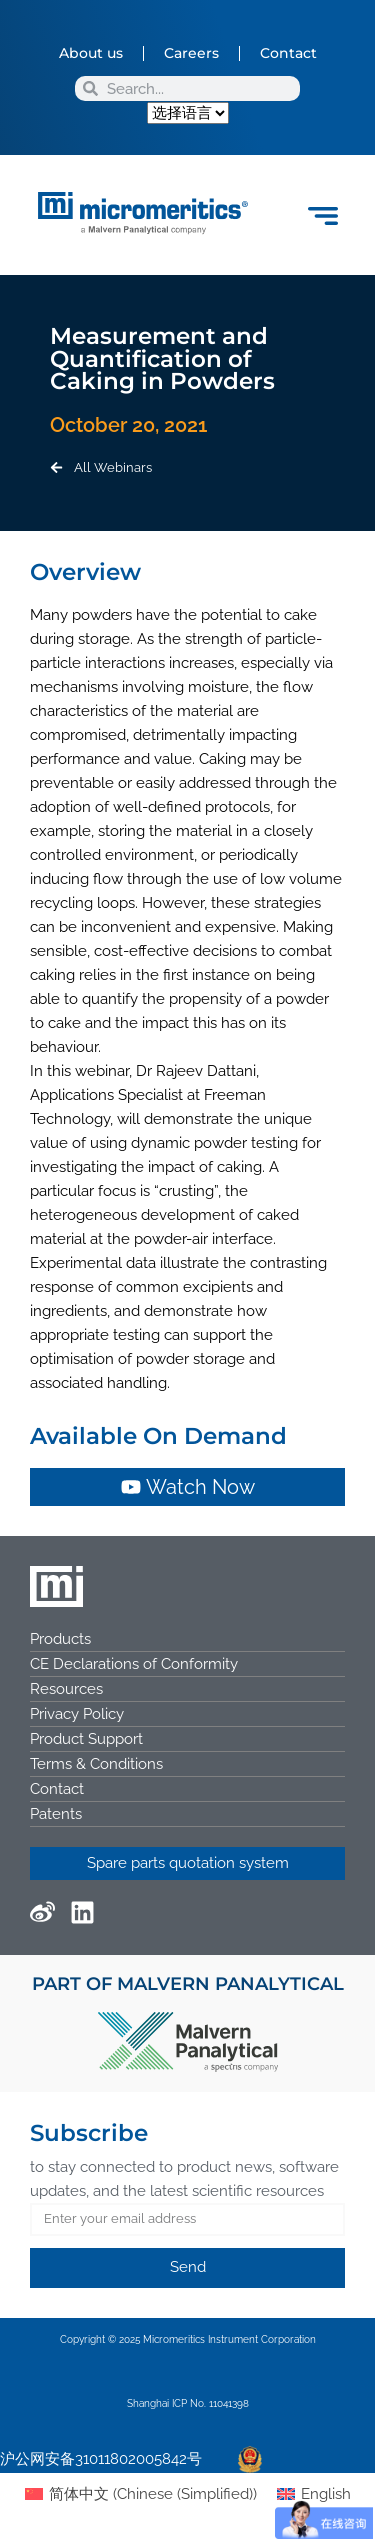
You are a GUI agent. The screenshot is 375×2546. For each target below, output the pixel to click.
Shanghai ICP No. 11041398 (188, 2403)
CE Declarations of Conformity (134, 1664)
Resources (66, 1689)
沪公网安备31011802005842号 (101, 2459)
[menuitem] (141, 2494)
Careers (191, 53)
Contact (288, 53)
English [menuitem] (326, 2494)
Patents (56, 1814)
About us (91, 53)
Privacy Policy (77, 1714)
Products (60, 1639)
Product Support (86, 1739)
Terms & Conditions (96, 1764)
